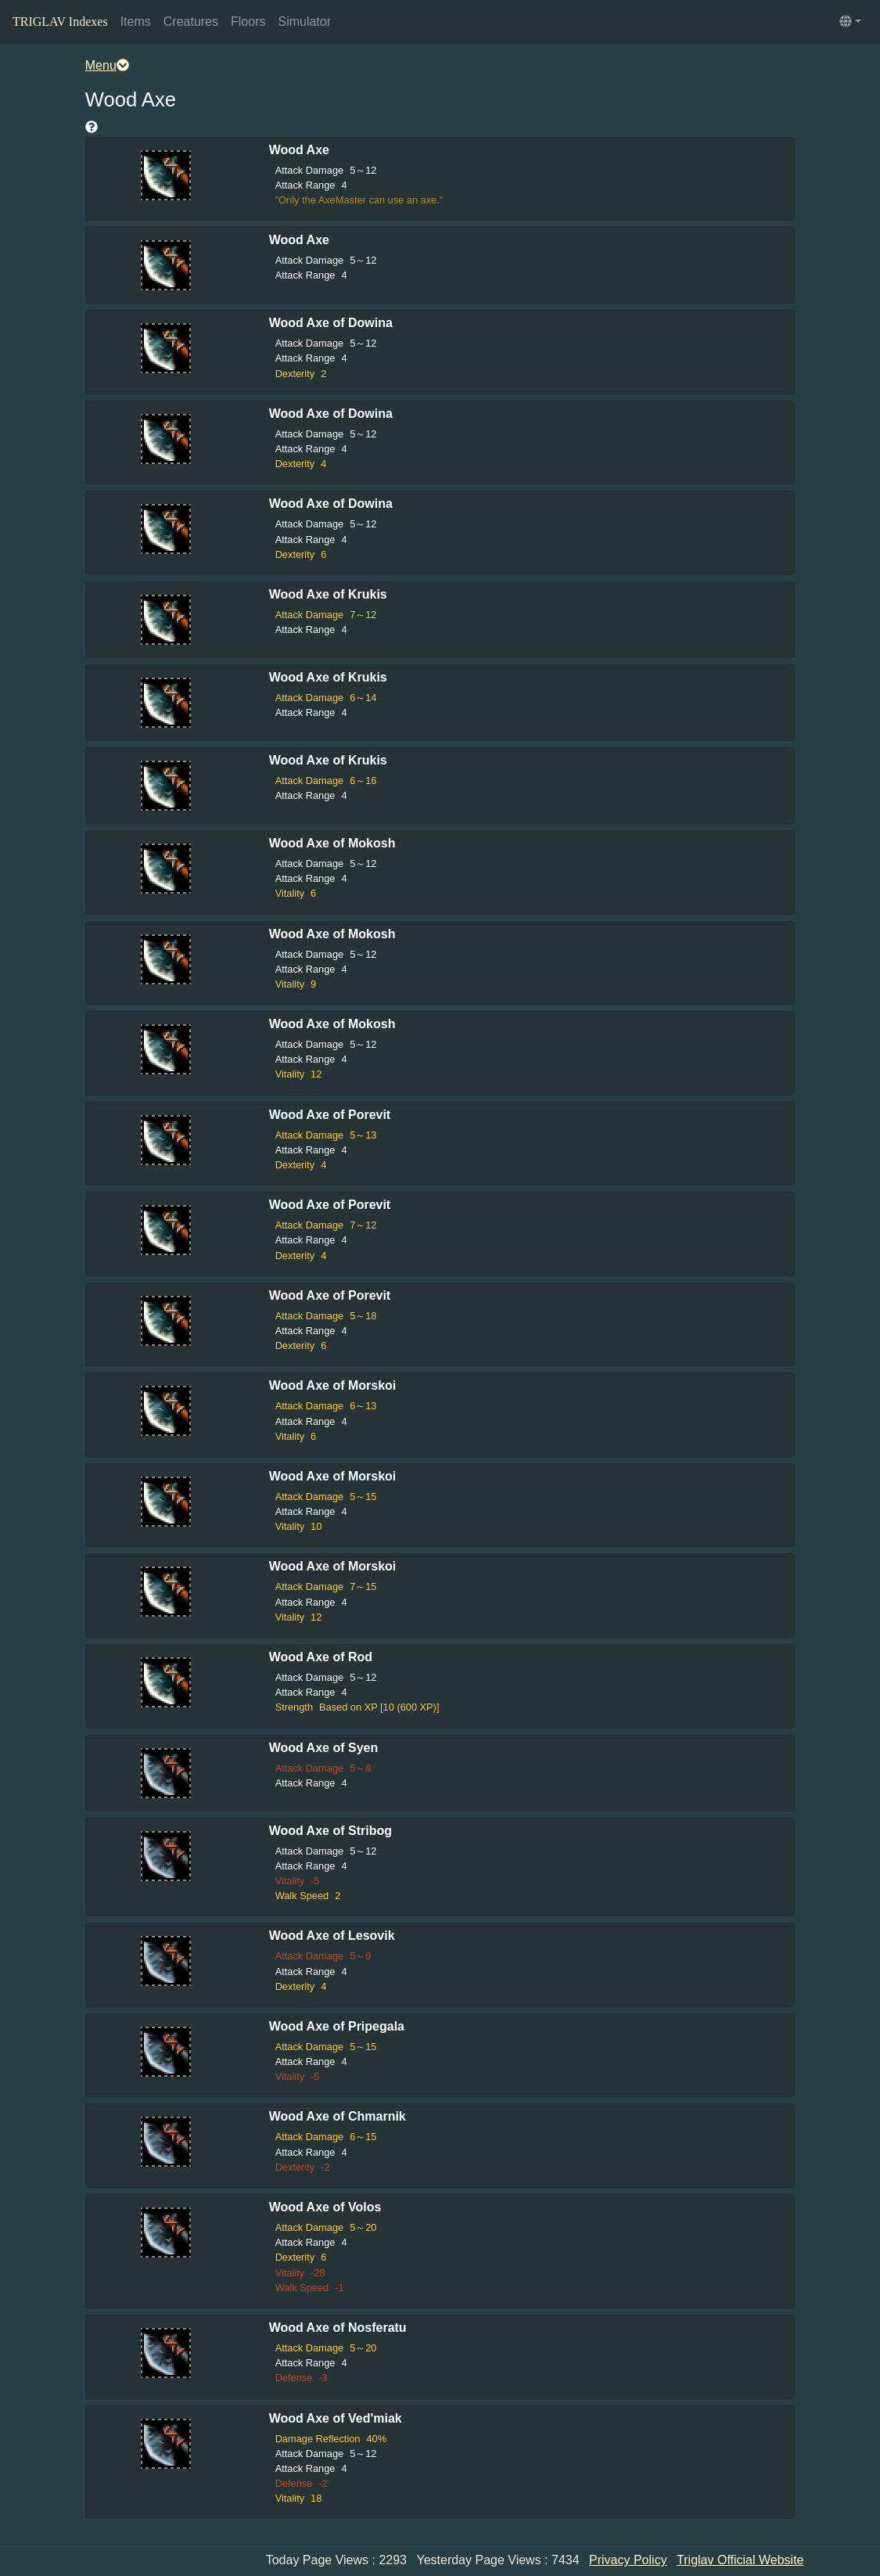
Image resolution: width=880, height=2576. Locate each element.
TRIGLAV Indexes (60, 21)
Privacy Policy (628, 2560)
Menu (107, 65)
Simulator (304, 21)
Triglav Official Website (740, 2560)
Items (135, 21)
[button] (850, 22)
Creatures (190, 21)
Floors (248, 21)
